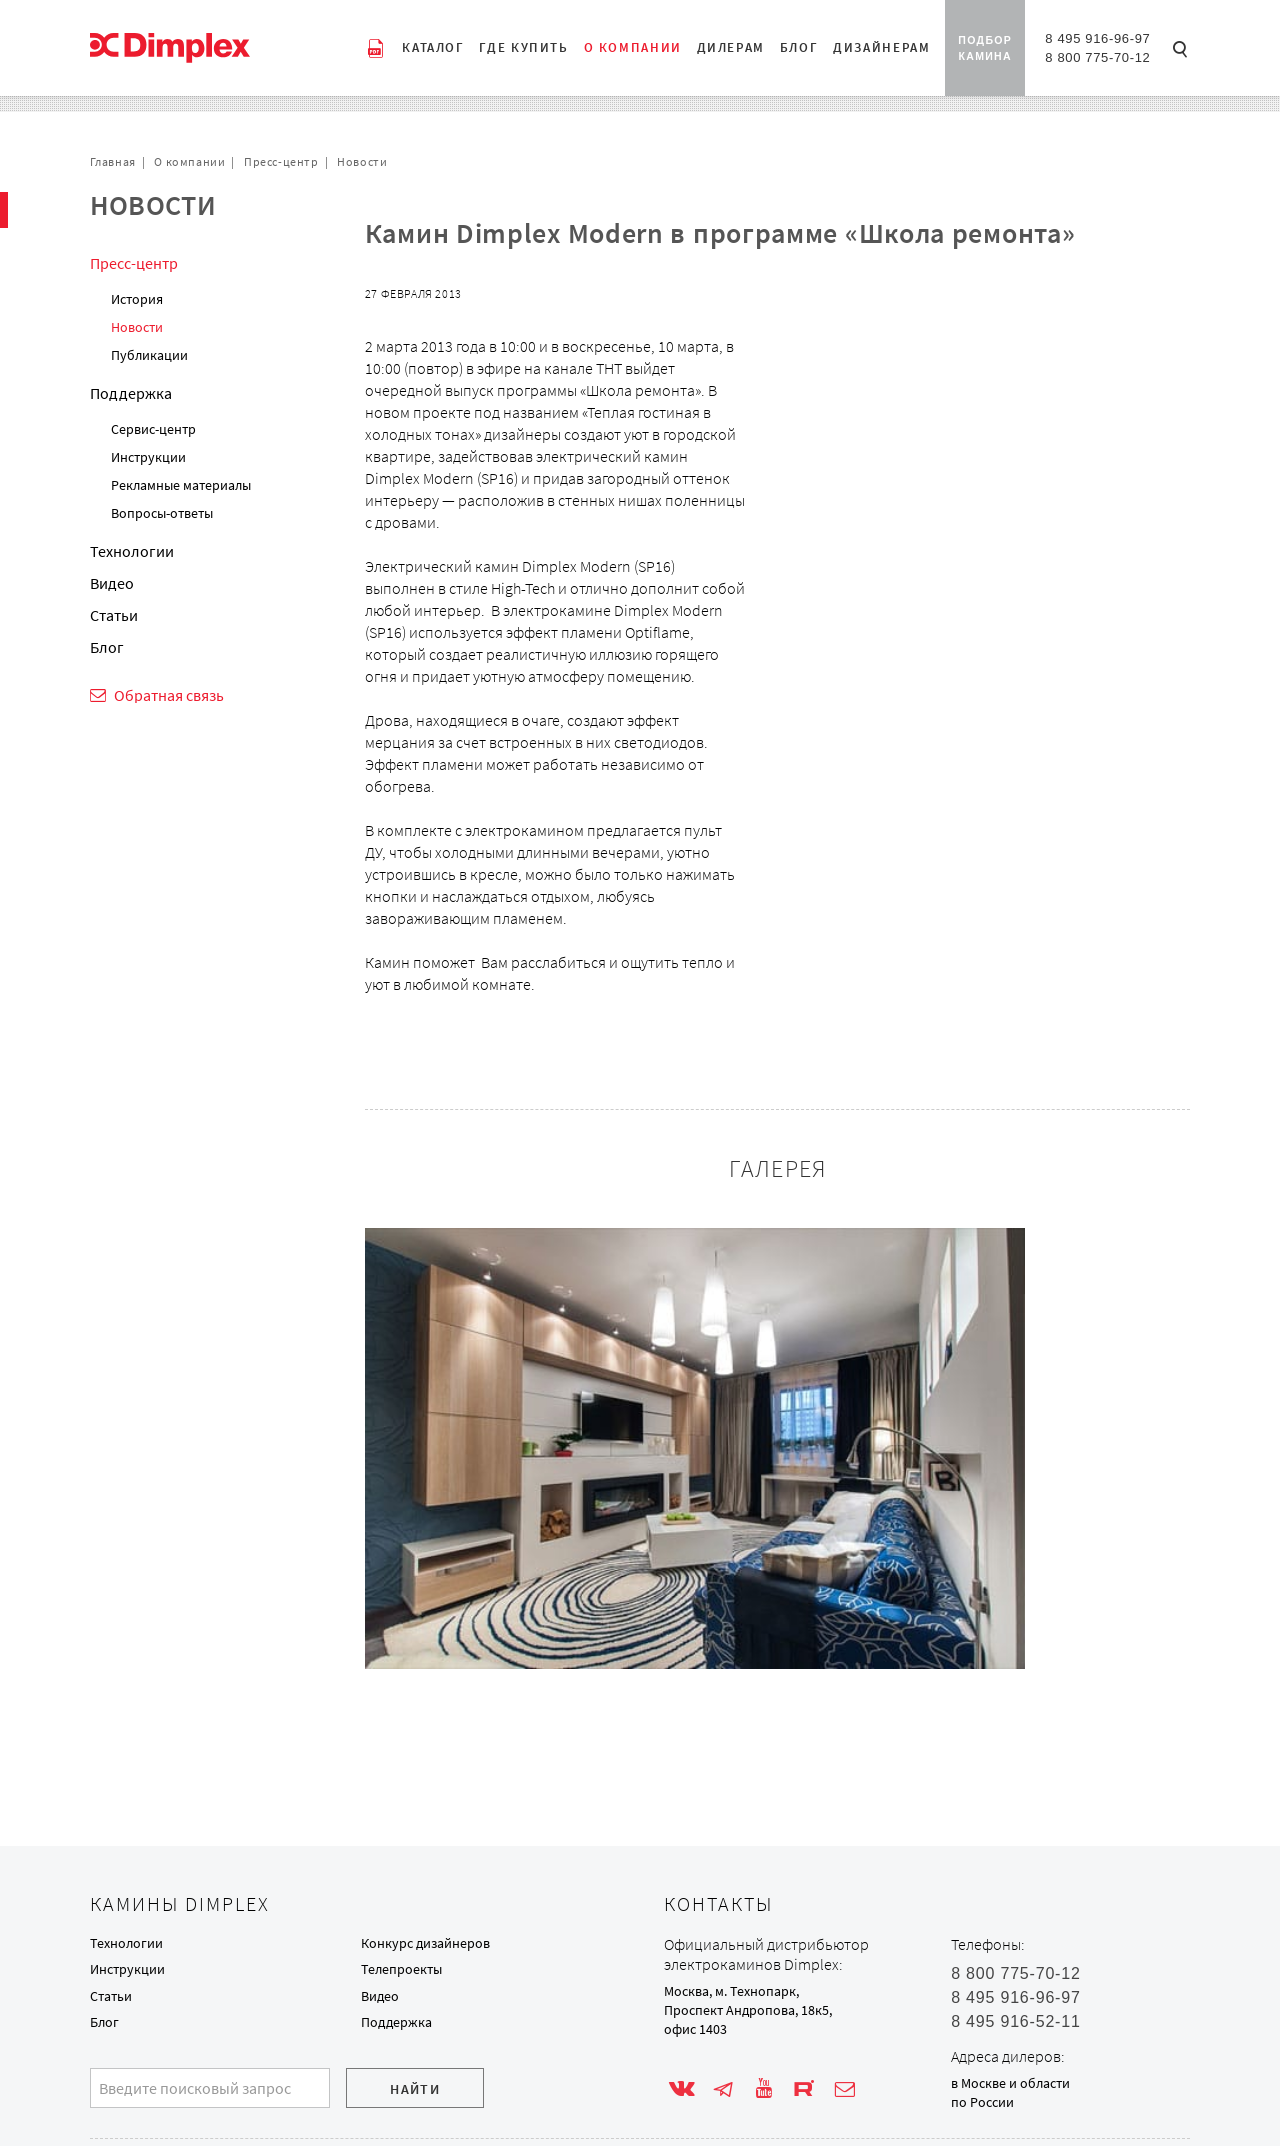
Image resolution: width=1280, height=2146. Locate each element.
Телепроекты (401, 1969)
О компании (189, 161)
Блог (107, 647)
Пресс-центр (281, 161)
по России (982, 2102)
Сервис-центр (153, 429)
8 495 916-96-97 (1097, 38)
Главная (113, 161)
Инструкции (148, 457)
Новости (362, 161)
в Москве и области (1010, 2083)
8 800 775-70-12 (1097, 57)
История (137, 299)
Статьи (114, 615)
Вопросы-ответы (162, 513)
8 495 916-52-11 (1015, 2022)
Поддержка (131, 393)
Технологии (132, 551)
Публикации (149, 355)
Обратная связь (169, 695)
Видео (112, 583)
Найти (415, 2089)
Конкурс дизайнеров (425, 1943)
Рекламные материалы (181, 485)
